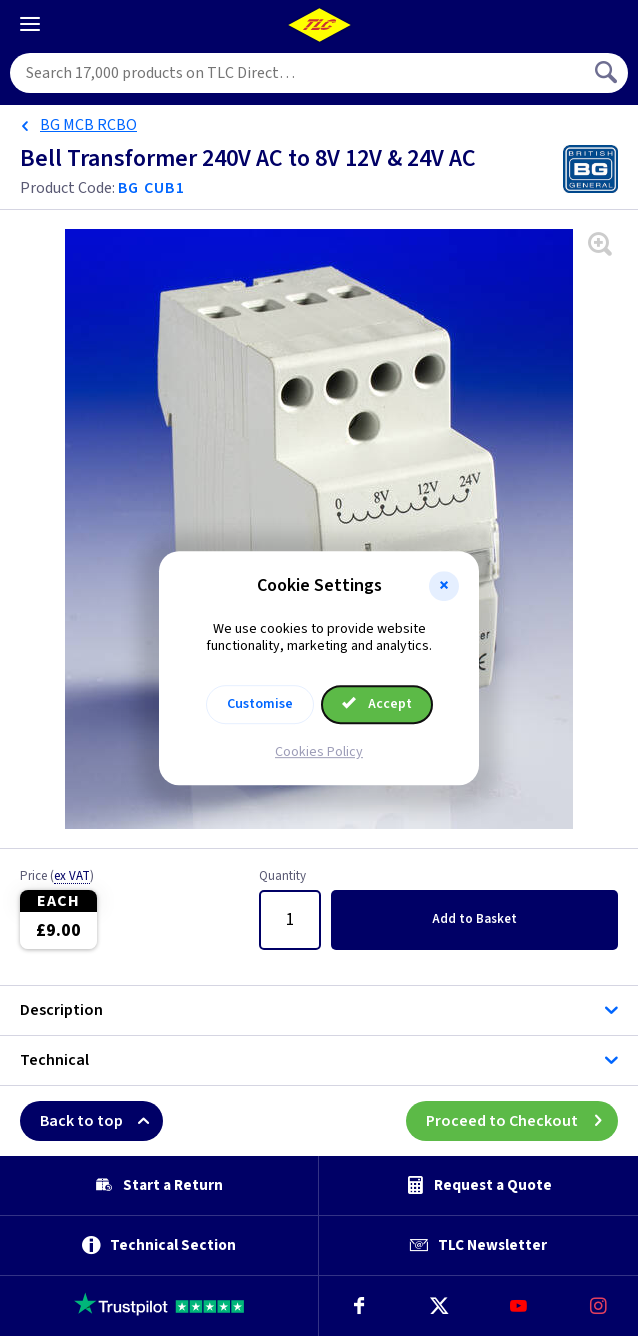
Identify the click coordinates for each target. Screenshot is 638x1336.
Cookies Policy (319, 752)
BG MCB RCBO (88, 125)
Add (474, 919)
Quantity (282, 877)
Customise (260, 704)
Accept (377, 704)
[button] (444, 586)
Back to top (101, 1121)
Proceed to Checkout (522, 1121)
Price (57, 877)
